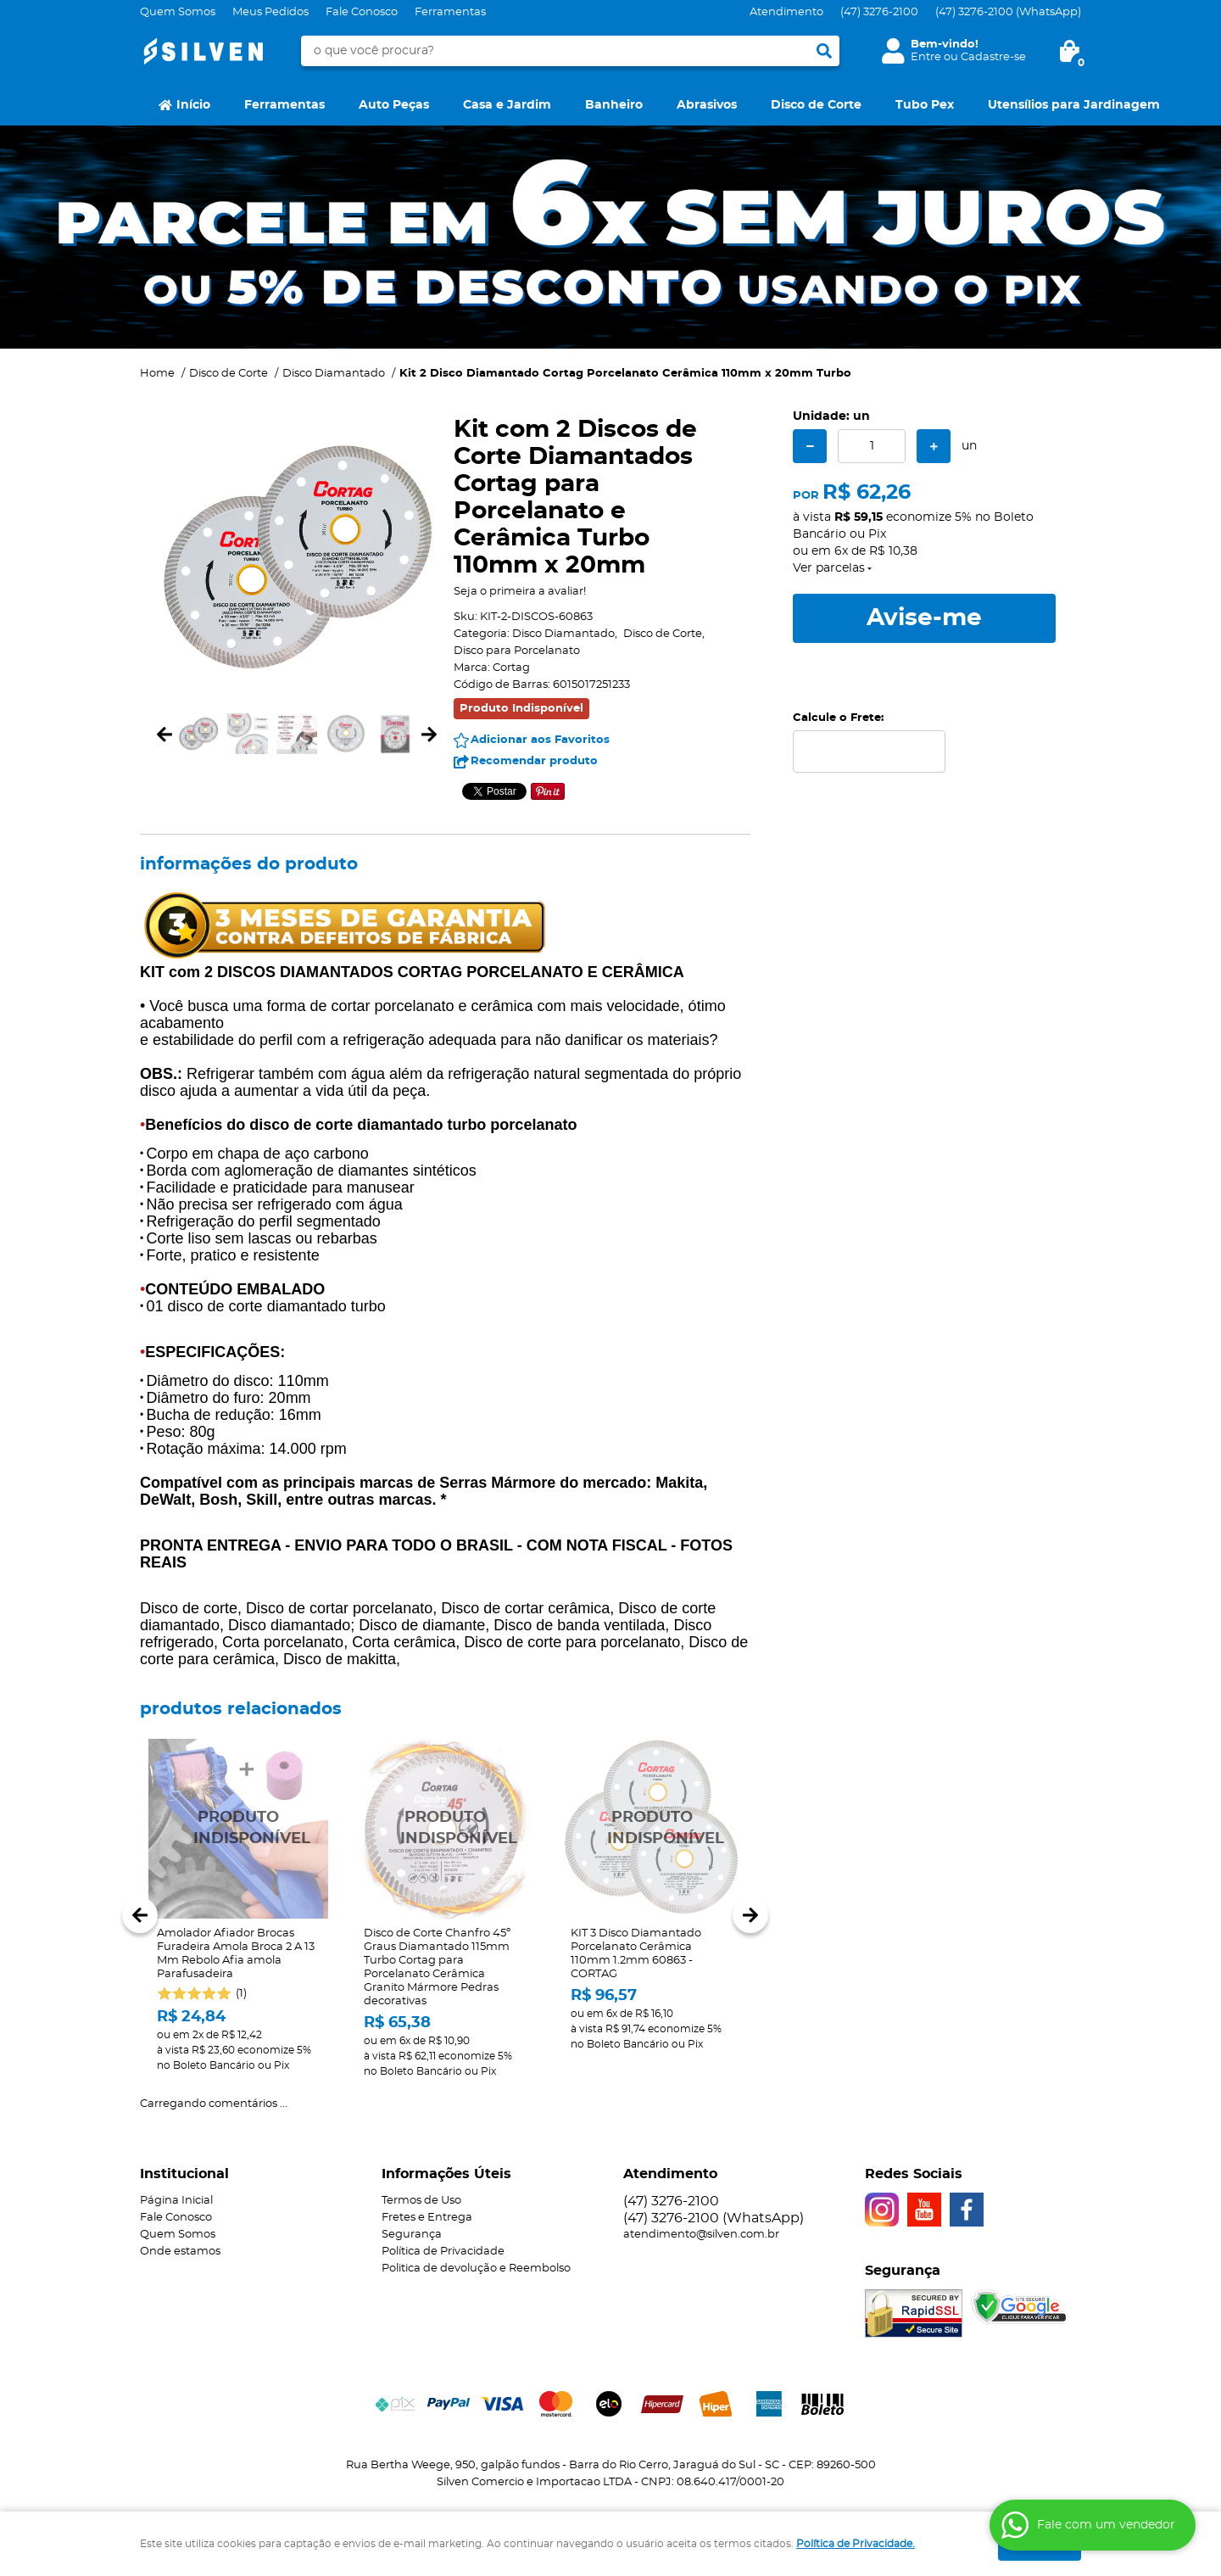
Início (193, 105)
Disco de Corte (816, 105)
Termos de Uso (421, 2200)
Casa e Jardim (507, 105)
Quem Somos (177, 12)
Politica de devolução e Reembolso (476, 2268)
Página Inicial (176, 2200)
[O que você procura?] (824, 51)
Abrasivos (707, 105)
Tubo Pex (924, 105)
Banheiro (614, 105)
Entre (926, 57)
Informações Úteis (446, 2174)
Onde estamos (180, 2251)
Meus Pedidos (270, 12)
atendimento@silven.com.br (701, 2234)
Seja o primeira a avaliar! (520, 591)
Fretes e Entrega (427, 2217)
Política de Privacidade (443, 2251)
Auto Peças (394, 105)
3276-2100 (879, 12)
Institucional (184, 2174)
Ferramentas (450, 12)
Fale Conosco (362, 12)
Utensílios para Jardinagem (1074, 105)
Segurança (412, 2234)
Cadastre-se (993, 57)
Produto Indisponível (238, 1829)
